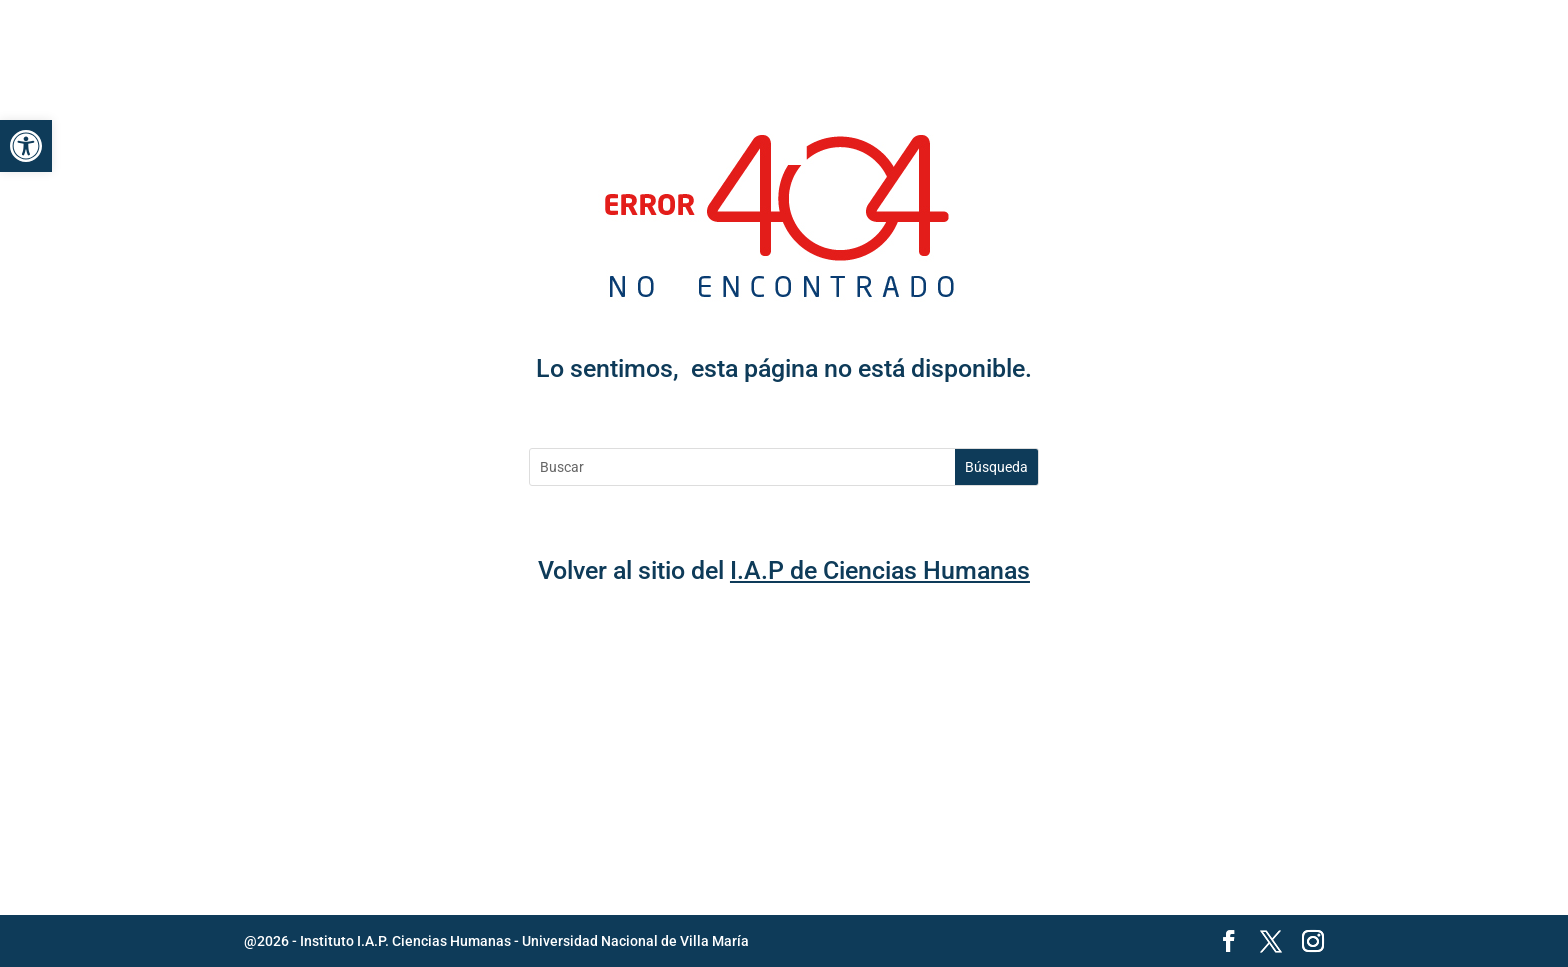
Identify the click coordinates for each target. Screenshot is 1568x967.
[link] (26, 146)
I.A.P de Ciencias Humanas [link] (880, 570)
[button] (1308, 40)
